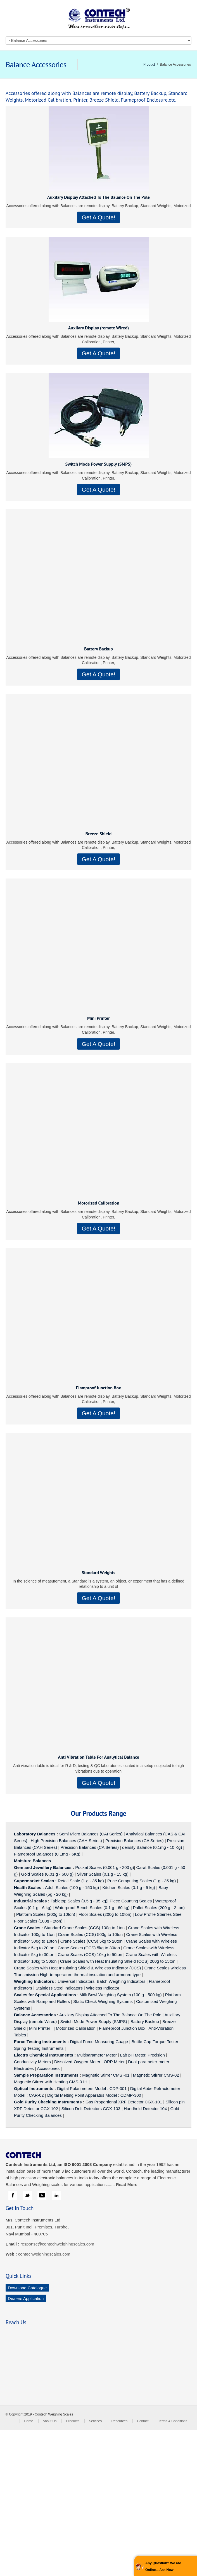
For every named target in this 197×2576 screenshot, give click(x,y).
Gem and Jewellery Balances (43, 1867)
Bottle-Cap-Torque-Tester (154, 2041)
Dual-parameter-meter (148, 2061)
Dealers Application (26, 2298)
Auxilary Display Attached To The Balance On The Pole (98, 197)
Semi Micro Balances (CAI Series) (91, 1834)
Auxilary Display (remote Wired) (98, 328)
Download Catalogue (27, 2287)
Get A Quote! (98, 217)
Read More (126, 2184)
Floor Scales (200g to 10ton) (105, 1914)
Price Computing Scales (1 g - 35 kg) (141, 1880)
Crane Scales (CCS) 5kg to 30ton (89, 1947)
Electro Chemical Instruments (43, 2055)
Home (28, 2421)
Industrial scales (30, 1901)
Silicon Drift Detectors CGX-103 (90, 2108)
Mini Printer (98, 1018)
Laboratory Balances (34, 1834)
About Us (49, 2421)
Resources (119, 2421)
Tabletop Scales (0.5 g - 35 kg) (79, 1901)
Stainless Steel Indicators (58, 1988)
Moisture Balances (32, 1860)
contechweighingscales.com (44, 2254)
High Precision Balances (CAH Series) (66, 1840)
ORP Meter (114, 2061)
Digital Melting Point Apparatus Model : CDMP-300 (94, 2095)
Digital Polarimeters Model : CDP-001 (91, 2088)
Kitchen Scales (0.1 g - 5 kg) (129, 1887)
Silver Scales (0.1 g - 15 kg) (102, 1874)
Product (149, 64)
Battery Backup (98, 649)
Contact (142, 2421)
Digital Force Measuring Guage (99, 2041)
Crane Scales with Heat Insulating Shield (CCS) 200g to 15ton (117, 1961)
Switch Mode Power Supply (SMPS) (98, 464)
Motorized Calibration (98, 1203)
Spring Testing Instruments (38, 2048)
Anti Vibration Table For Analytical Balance (98, 1757)
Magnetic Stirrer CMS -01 (105, 2075)
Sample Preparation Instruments (46, 2075)
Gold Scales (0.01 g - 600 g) (47, 1874)
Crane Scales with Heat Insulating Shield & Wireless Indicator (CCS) (77, 1967)
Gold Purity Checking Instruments (48, 2101)
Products (72, 2421)
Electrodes (24, 2068)
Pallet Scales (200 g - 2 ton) (159, 1907)
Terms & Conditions (172, 2421)
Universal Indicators (76, 1981)
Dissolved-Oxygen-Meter (77, 2061)
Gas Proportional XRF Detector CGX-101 (124, 2101)
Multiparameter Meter (97, 2055)
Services (95, 2421)
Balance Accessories (35, 2014)
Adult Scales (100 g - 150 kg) (72, 1887)
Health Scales (27, 1887)
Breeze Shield (99, 833)
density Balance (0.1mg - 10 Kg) (152, 1847)
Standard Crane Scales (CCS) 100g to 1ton (85, 1927)
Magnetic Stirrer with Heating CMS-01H (50, 2081)
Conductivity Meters (32, 2061)
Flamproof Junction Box (98, 1387)
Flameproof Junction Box (122, 2028)
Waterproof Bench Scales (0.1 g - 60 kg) (92, 1907)
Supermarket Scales (34, 1880)
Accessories (48, 2068)
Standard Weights (98, 1572)
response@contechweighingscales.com (57, 2244)
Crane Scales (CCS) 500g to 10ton (90, 1934)
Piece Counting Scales (131, 1901)
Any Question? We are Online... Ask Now (163, 2566)
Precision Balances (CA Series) (134, 1840)
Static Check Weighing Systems (102, 2001)
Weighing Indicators (34, 1981)
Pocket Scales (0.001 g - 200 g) (104, 1867)
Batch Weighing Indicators (121, 1981)
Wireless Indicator (102, 1988)
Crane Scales (27, 1927)
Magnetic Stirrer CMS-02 (156, 2075)
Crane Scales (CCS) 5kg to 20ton (91, 1941)
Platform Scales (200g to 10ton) (45, 1914)
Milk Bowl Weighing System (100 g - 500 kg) (121, 1994)
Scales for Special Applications (45, 1994)
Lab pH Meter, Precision (142, 2055)
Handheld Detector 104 (145, 2108)
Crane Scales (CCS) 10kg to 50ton (90, 1954)
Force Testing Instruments (40, 2041)
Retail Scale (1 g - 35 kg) (81, 1880)
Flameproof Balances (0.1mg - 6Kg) (47, 1854)
